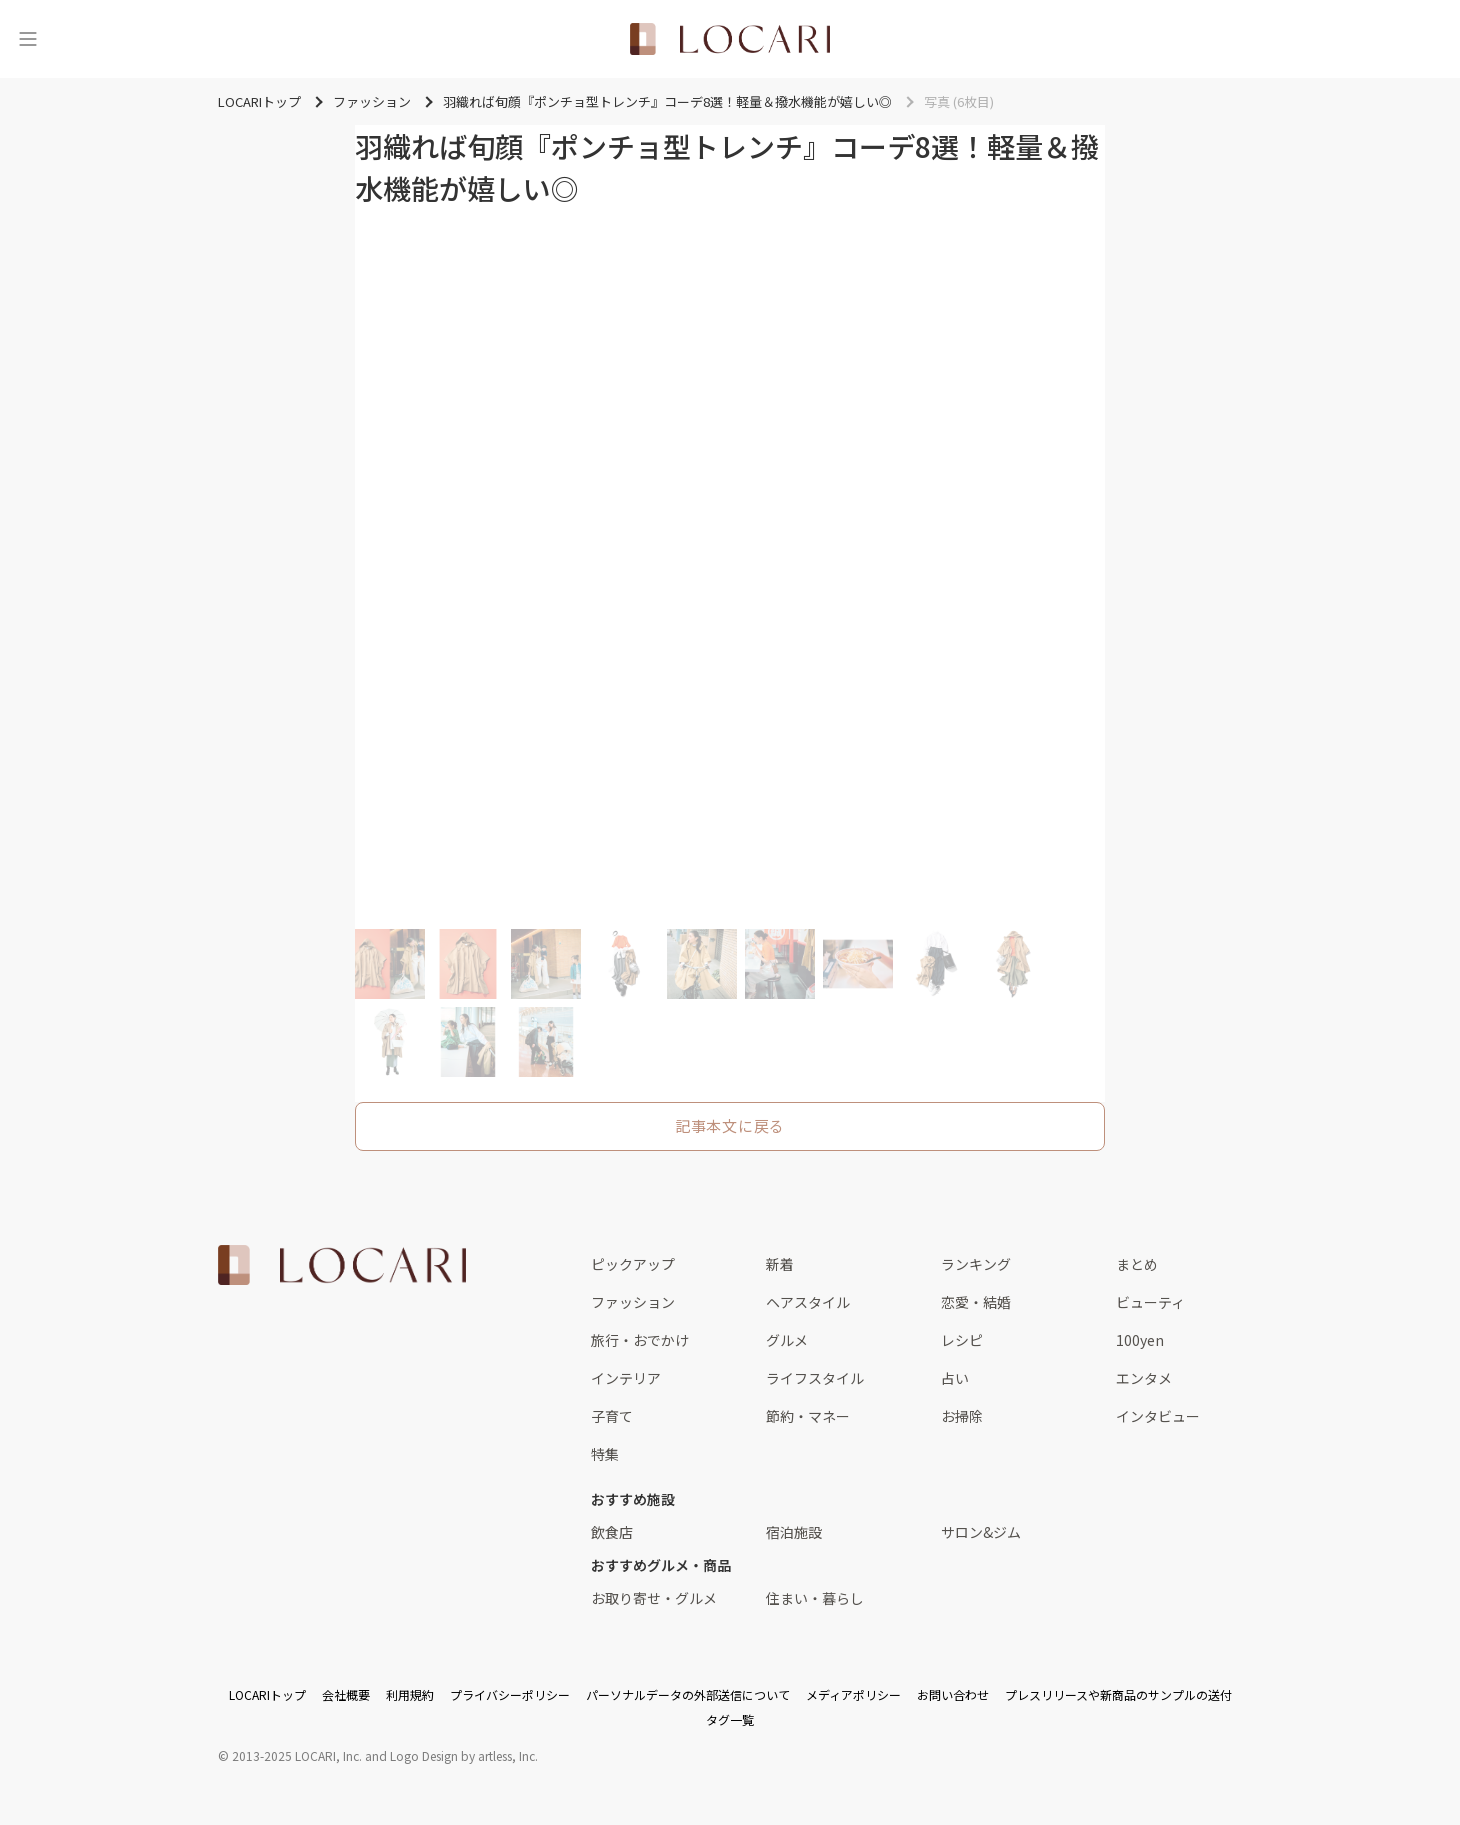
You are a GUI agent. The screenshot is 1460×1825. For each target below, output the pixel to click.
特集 (605, 1454)
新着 (780, 1264)
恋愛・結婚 (976, 1302)
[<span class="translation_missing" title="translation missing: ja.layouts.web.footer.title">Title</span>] (342, 1265)
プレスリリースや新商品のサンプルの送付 (1118, 1694)
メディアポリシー (853, 1694)
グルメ (787, 1340)
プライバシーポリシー (510, 1694)
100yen (1140, 1340)
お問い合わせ (953, 1694)
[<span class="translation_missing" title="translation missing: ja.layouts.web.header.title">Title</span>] (730, 39)
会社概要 (346, 1694)
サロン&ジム (981, 1532)
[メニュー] (28, 39)
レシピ (962, 1340)
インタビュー (1158, 1416)
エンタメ (1144, 1378)
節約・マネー (808, 1416)
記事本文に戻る (730, 1125)
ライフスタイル (815, 1378)
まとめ (1137, 1264)
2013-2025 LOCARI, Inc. (297, 1755)
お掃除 (962, 1416)
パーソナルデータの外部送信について (688, 1694)
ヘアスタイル (808, 1302)
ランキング (976, 1264)
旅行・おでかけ (640, 1340)
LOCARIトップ (267, 1694)
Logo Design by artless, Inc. (464, 1755)
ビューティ (1150, 1302)
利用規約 (410, 1694)
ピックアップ (633, 1264)
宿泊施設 (794, 1532)
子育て (612, 1416)
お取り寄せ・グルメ (654, 1598)
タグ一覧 (730, 1719)
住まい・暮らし (815, 1598)
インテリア (626, 1378)
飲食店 (612, 1532)
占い (955, 1378)
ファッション (633, 1302)
